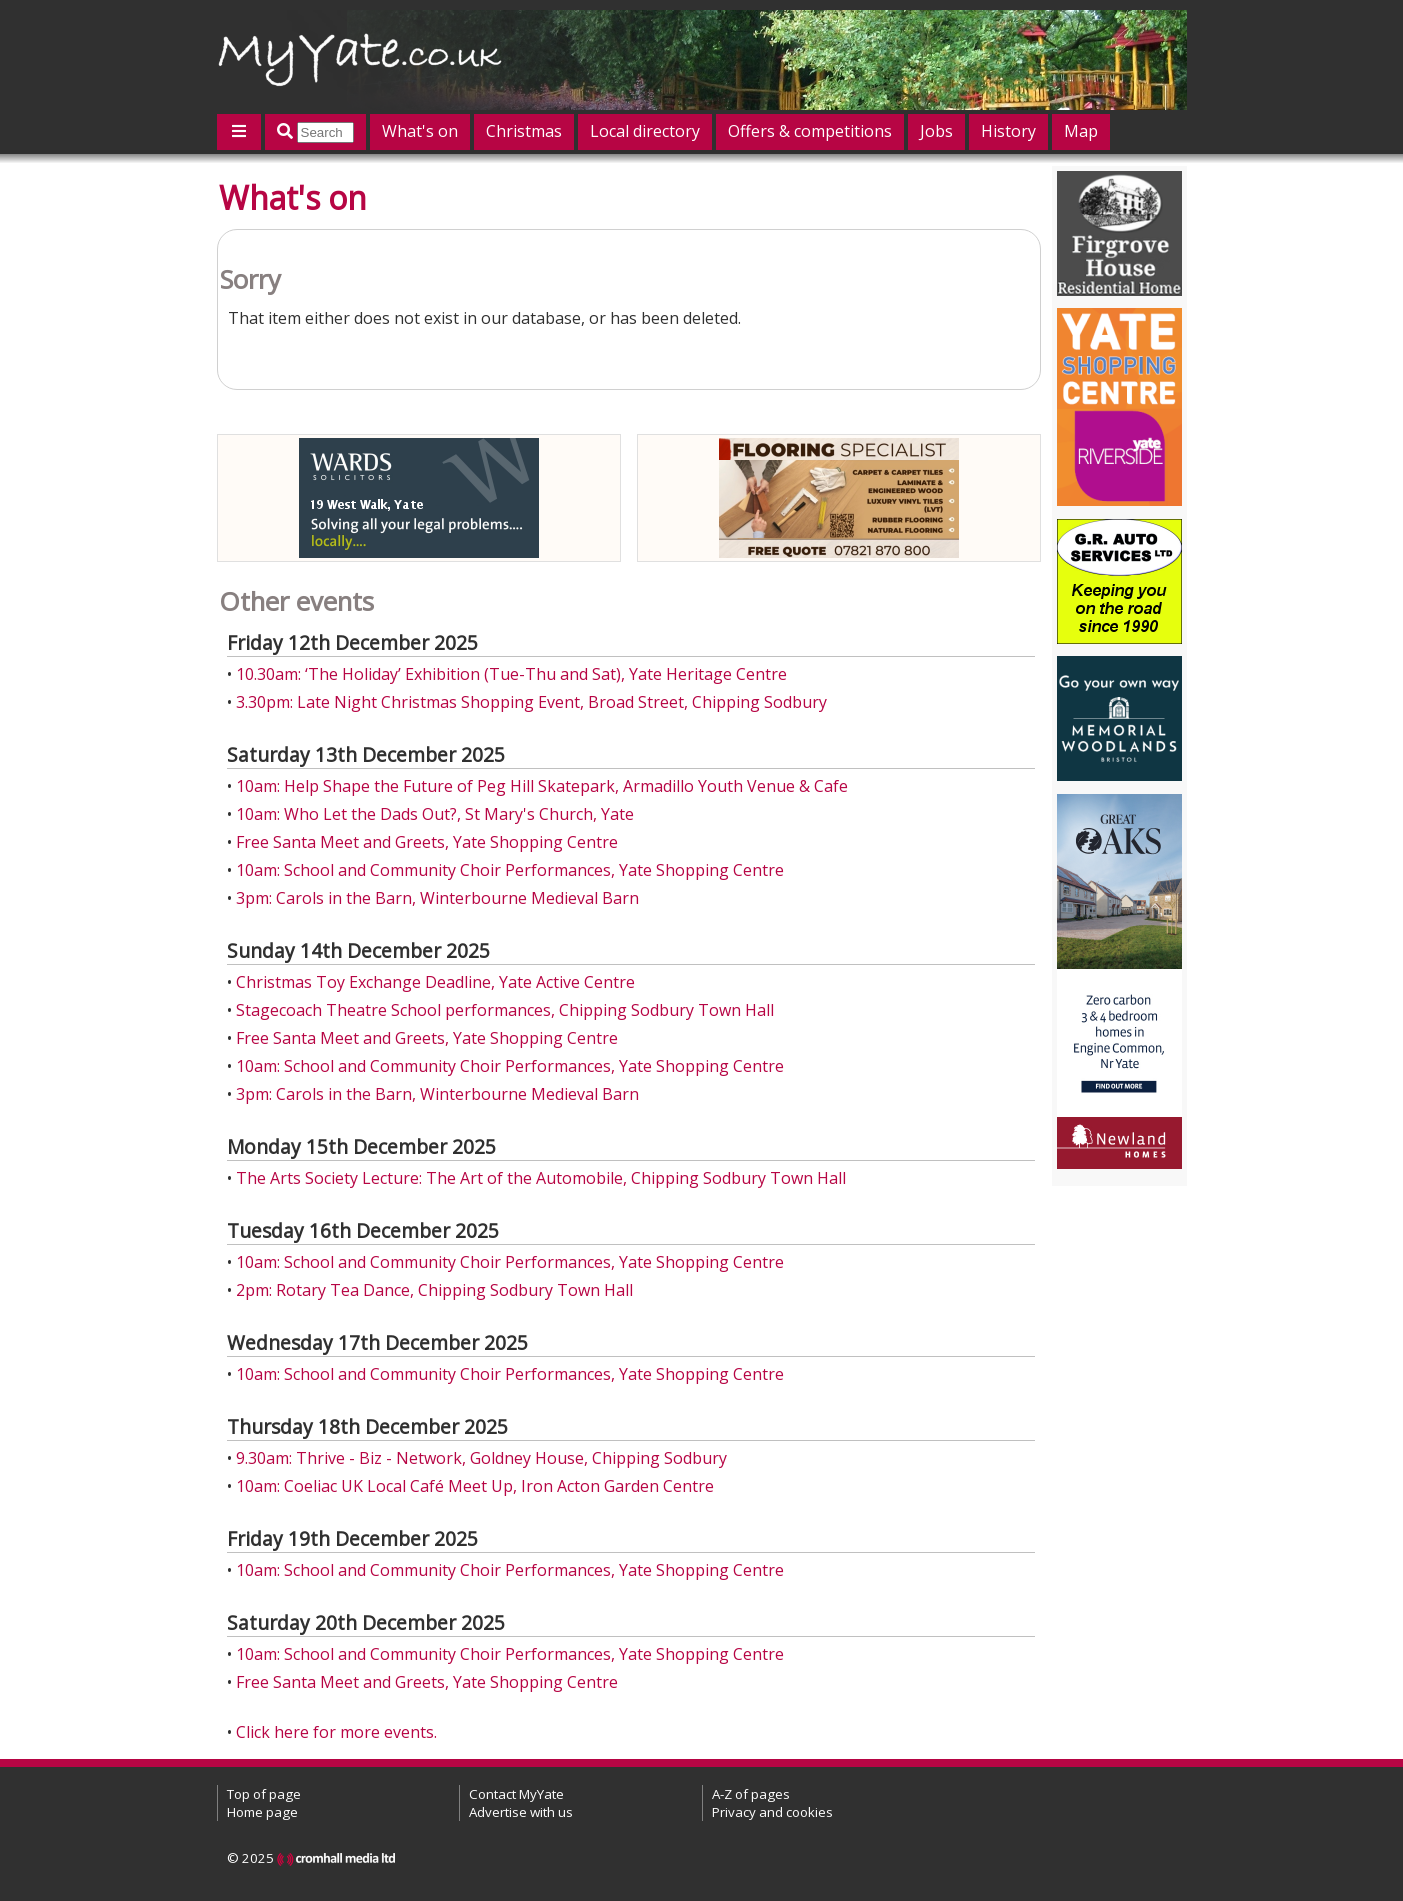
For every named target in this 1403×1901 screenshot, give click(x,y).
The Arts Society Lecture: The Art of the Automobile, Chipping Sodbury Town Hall (541, 1178)
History (1008, 131)
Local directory (645, 131)
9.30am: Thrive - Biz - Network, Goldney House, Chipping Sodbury (481, 1458)
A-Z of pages (751, 1794)
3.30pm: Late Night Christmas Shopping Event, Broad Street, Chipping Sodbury (531, 702)
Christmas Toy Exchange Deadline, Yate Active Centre (435, 982)
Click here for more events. (336, 1732)
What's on (420, 131)
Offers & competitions (810, 131)
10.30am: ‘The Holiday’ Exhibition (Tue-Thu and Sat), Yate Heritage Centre (511, 674)
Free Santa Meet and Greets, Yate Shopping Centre (427, 842)
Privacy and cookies (772, 1812)
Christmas (524, 131)
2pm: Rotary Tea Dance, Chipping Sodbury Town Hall (434, 1290)
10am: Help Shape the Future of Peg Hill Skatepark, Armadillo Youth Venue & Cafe (542, 786)
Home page (262, 1812)
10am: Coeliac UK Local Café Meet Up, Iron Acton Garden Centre (475, 1486)
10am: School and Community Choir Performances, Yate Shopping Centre (510, 870)
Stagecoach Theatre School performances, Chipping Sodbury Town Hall (505, 1010)
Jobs (936, 131)
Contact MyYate (516, 1794)
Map (1081, 131)
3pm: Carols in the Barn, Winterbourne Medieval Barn (437, 898)
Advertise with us (521, 1812)
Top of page (264, 1794)
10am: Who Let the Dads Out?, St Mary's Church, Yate (435, 814)
